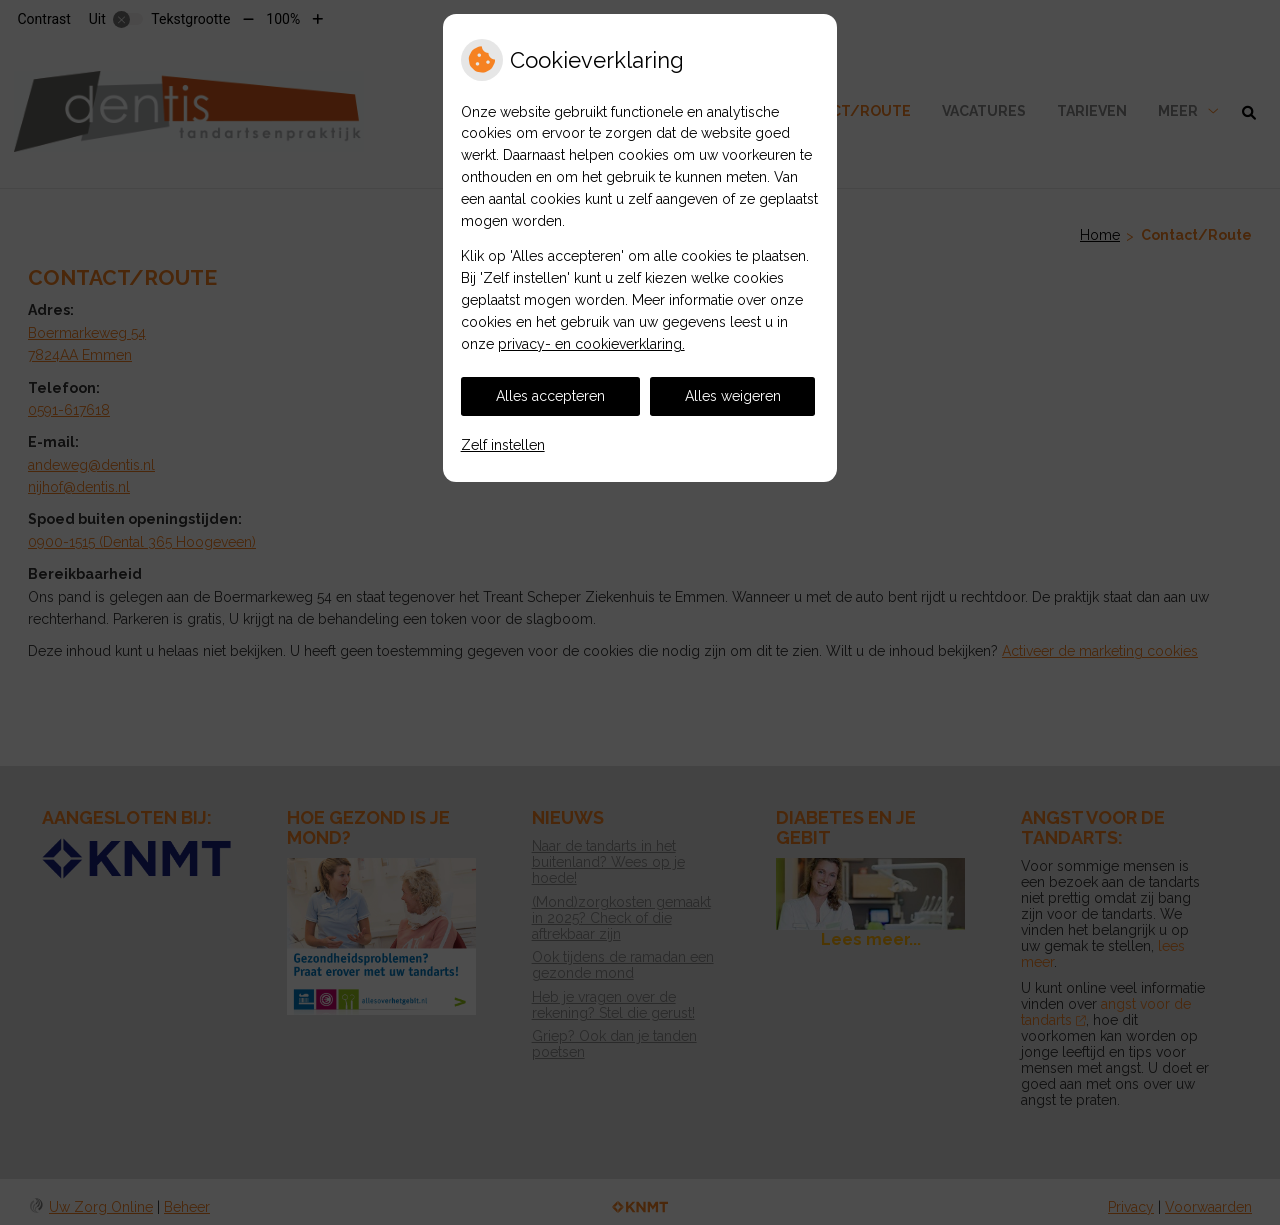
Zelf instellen (503, 445)
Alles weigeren (733, 396)
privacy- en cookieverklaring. (591, 344)
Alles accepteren (550, 396)
